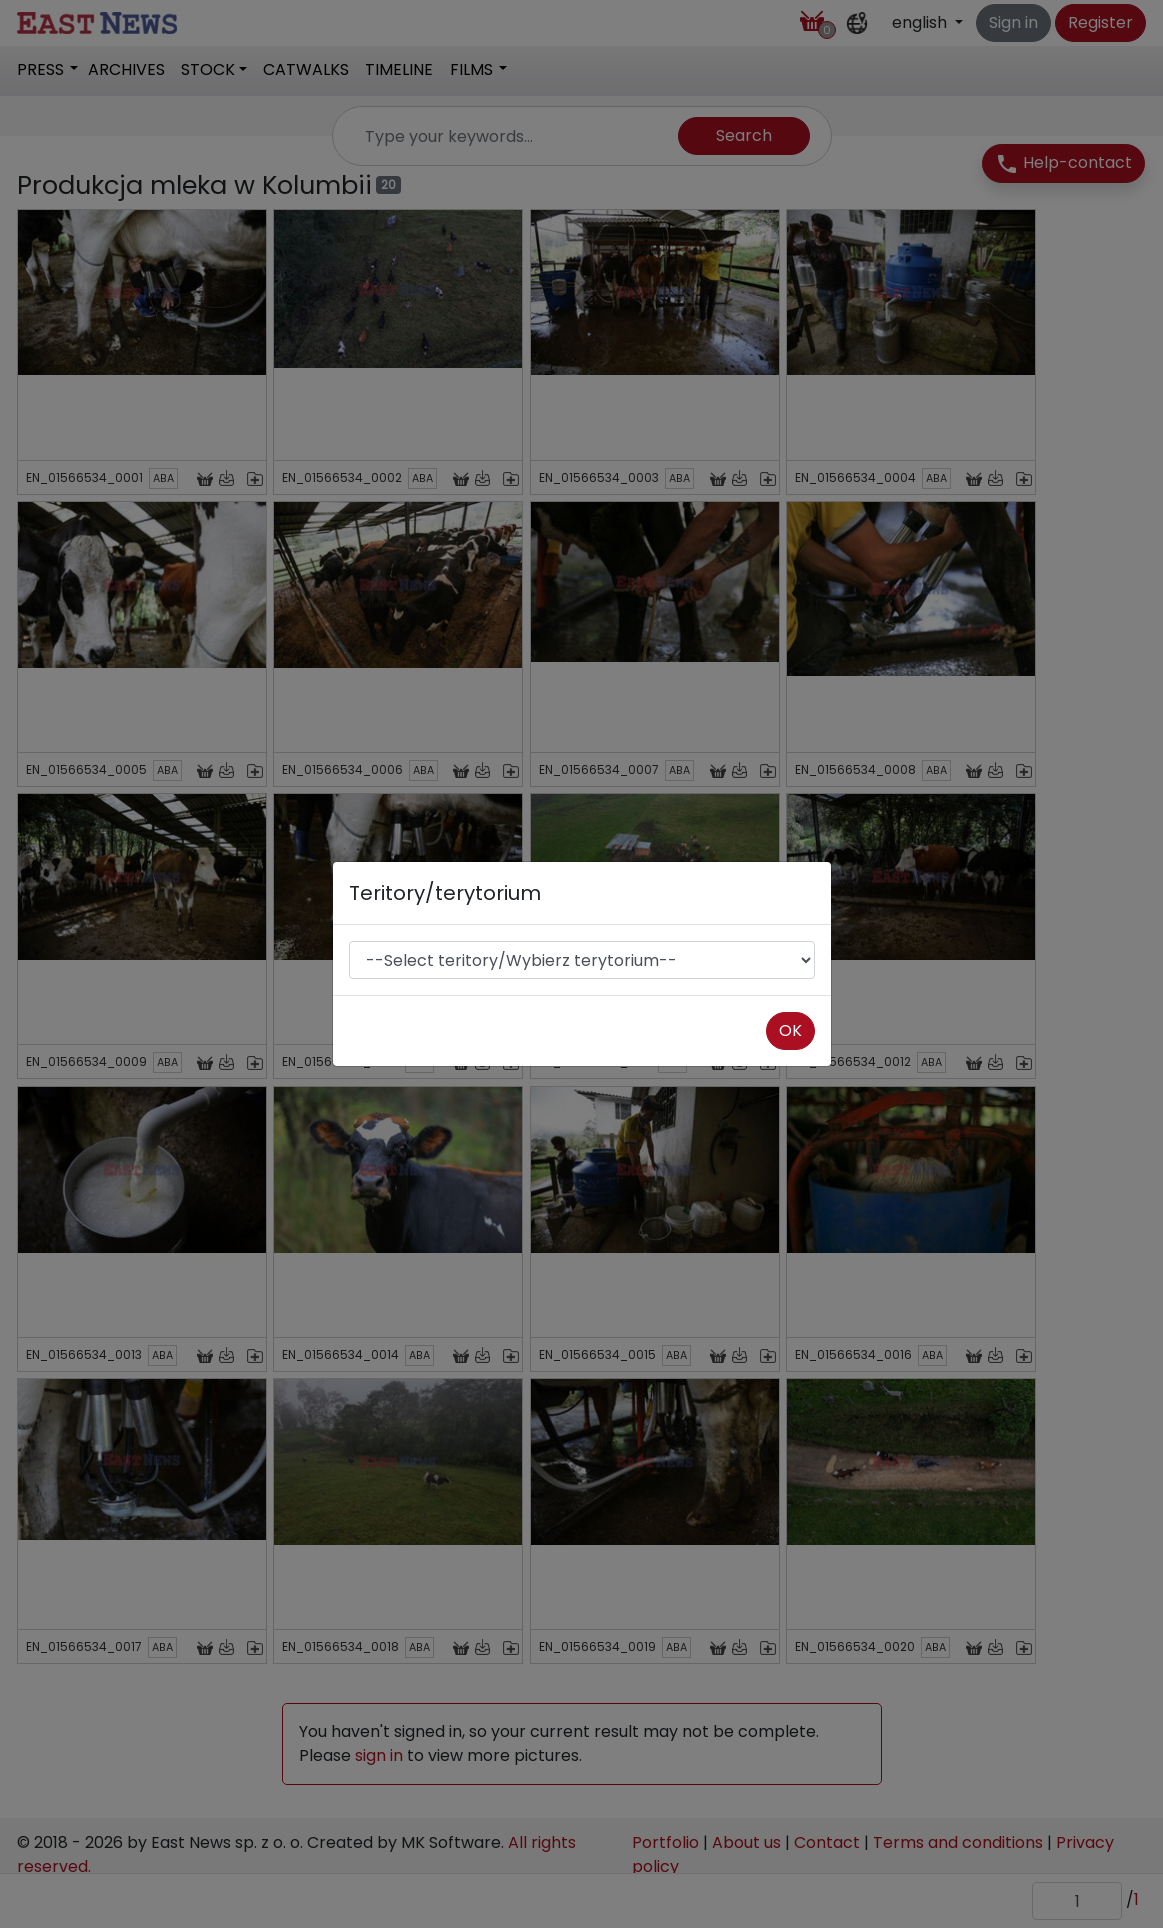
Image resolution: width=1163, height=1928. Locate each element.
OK (790, 1030)
